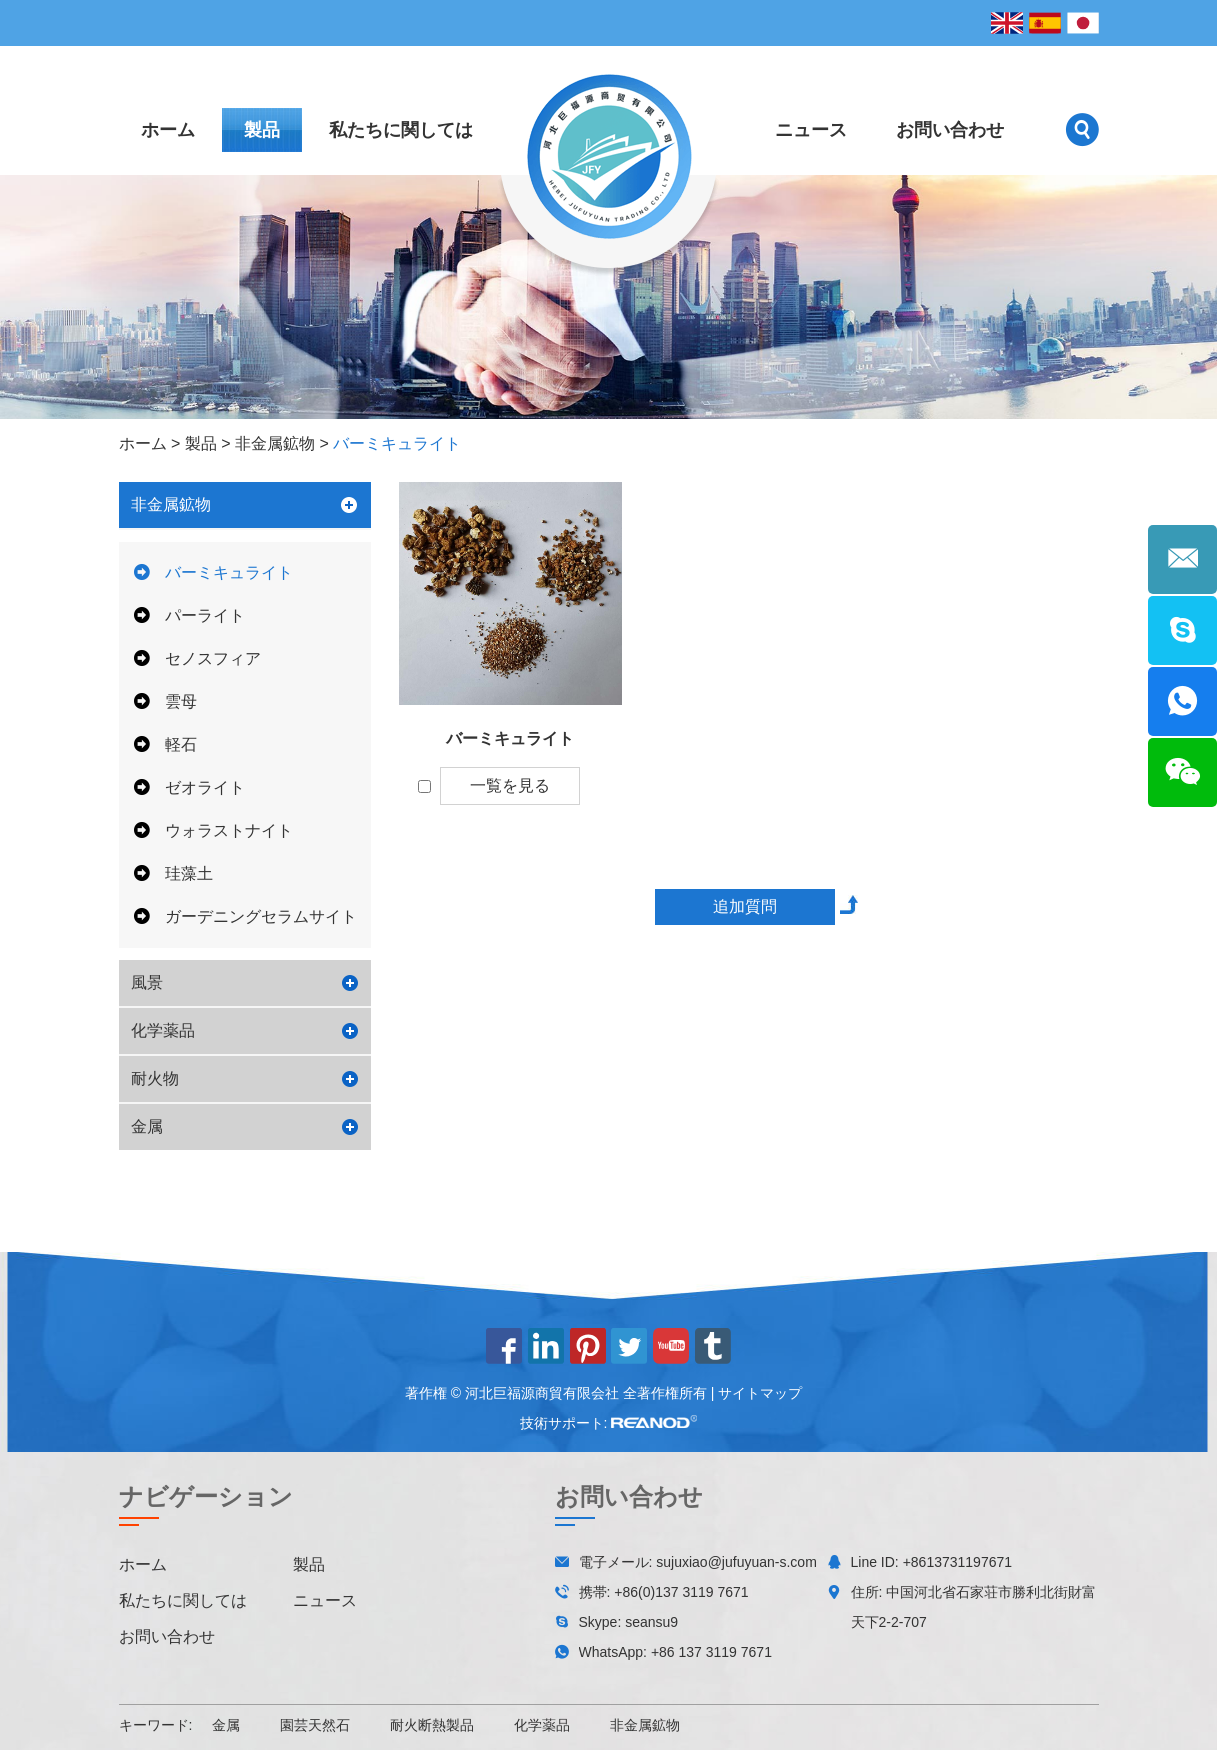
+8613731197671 (957, 1562)
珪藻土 (173, 873)
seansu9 (651, 1622)
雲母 (165, 701)
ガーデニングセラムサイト (245, 916)
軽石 (165, 744)
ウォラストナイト (213, 830)
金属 (147, 1126)
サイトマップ (760, 1393)
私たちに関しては (401, 130)
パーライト (189, 615)
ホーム (168, 130)
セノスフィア (197, 658)
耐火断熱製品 (432, 1725)
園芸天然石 (315, 1725)
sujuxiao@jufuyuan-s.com (736, 1562)
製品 (262, 130)
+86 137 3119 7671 (711, 1652)
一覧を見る (510, 785)
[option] (608, 297)
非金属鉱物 (275, 443)
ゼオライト (189, 787)
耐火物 (155, 1078)
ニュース (811, 130)
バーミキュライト (397, 443)
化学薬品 (163, 1030)
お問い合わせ (950, 130)
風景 (147, 982)
